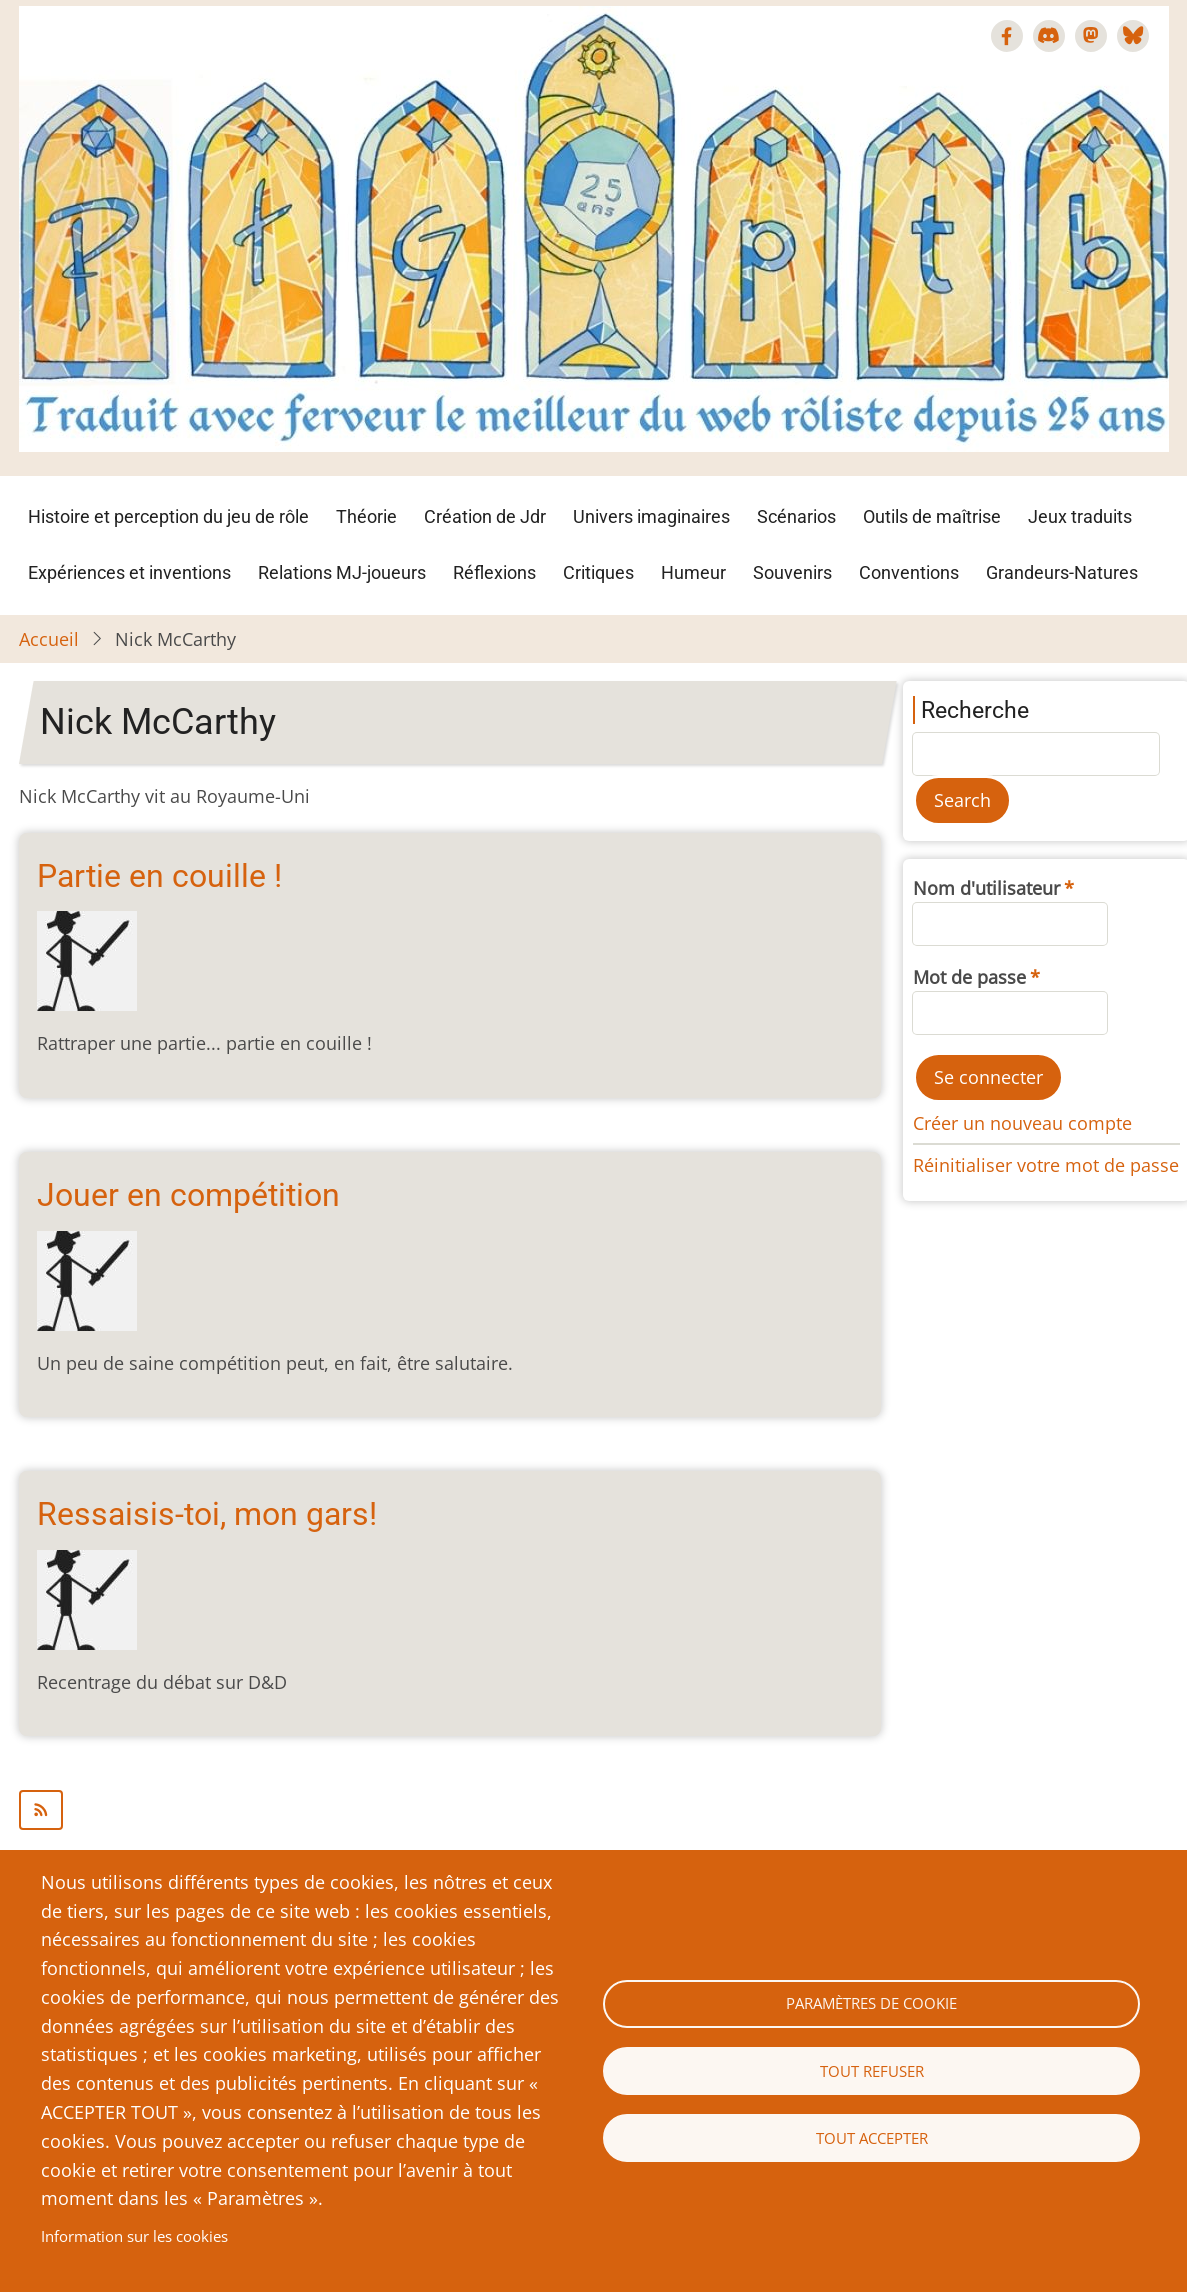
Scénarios (796, 516)
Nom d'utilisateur (986, 888)
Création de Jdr (485, 516)
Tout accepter (872, 2138)
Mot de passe (969, 977)
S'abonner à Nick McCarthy (450, 1810)
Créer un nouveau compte (1022, 1123)
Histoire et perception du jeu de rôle (168, 516)
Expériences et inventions (129, 572)
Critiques (598, 572)
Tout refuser (872, 2071)
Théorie (366, 516)
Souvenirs (792, 572)
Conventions (909, 572)
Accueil (49, 639)
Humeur (693, 572)
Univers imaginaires (651, 516)
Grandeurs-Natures (1062, 572)
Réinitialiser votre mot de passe (1046, 1165)
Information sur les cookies (134, 2236)
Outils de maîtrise (932, 516)
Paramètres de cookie (871, 2003)
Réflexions (494, 572)
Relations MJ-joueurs (342, 572)
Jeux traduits (1080, 516)
